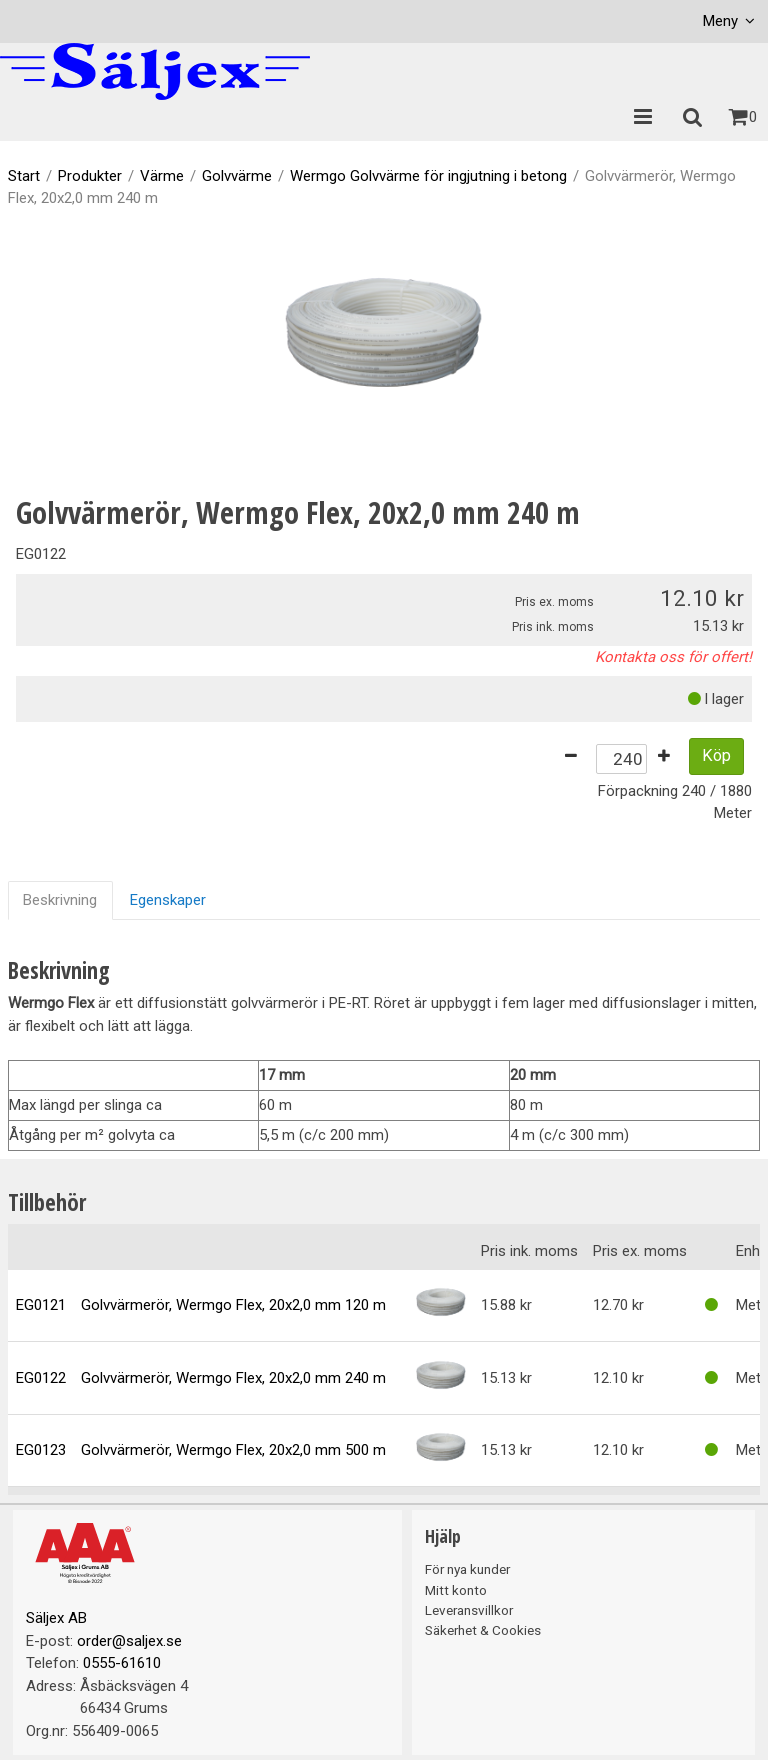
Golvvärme (237, 176)
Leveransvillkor (469, 1610)
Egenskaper (168, 900)
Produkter (90, 176)
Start (24, 176)
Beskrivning (60, 900)
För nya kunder (467, 1569)
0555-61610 (122, 1663)
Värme (162, 176)
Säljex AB (56, 1618)
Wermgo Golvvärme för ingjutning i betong (428, 176)
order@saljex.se (129, 1641)
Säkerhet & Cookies (483, 1630)
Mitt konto (456, 1590)
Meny (720, 21)
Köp (716, 755)
